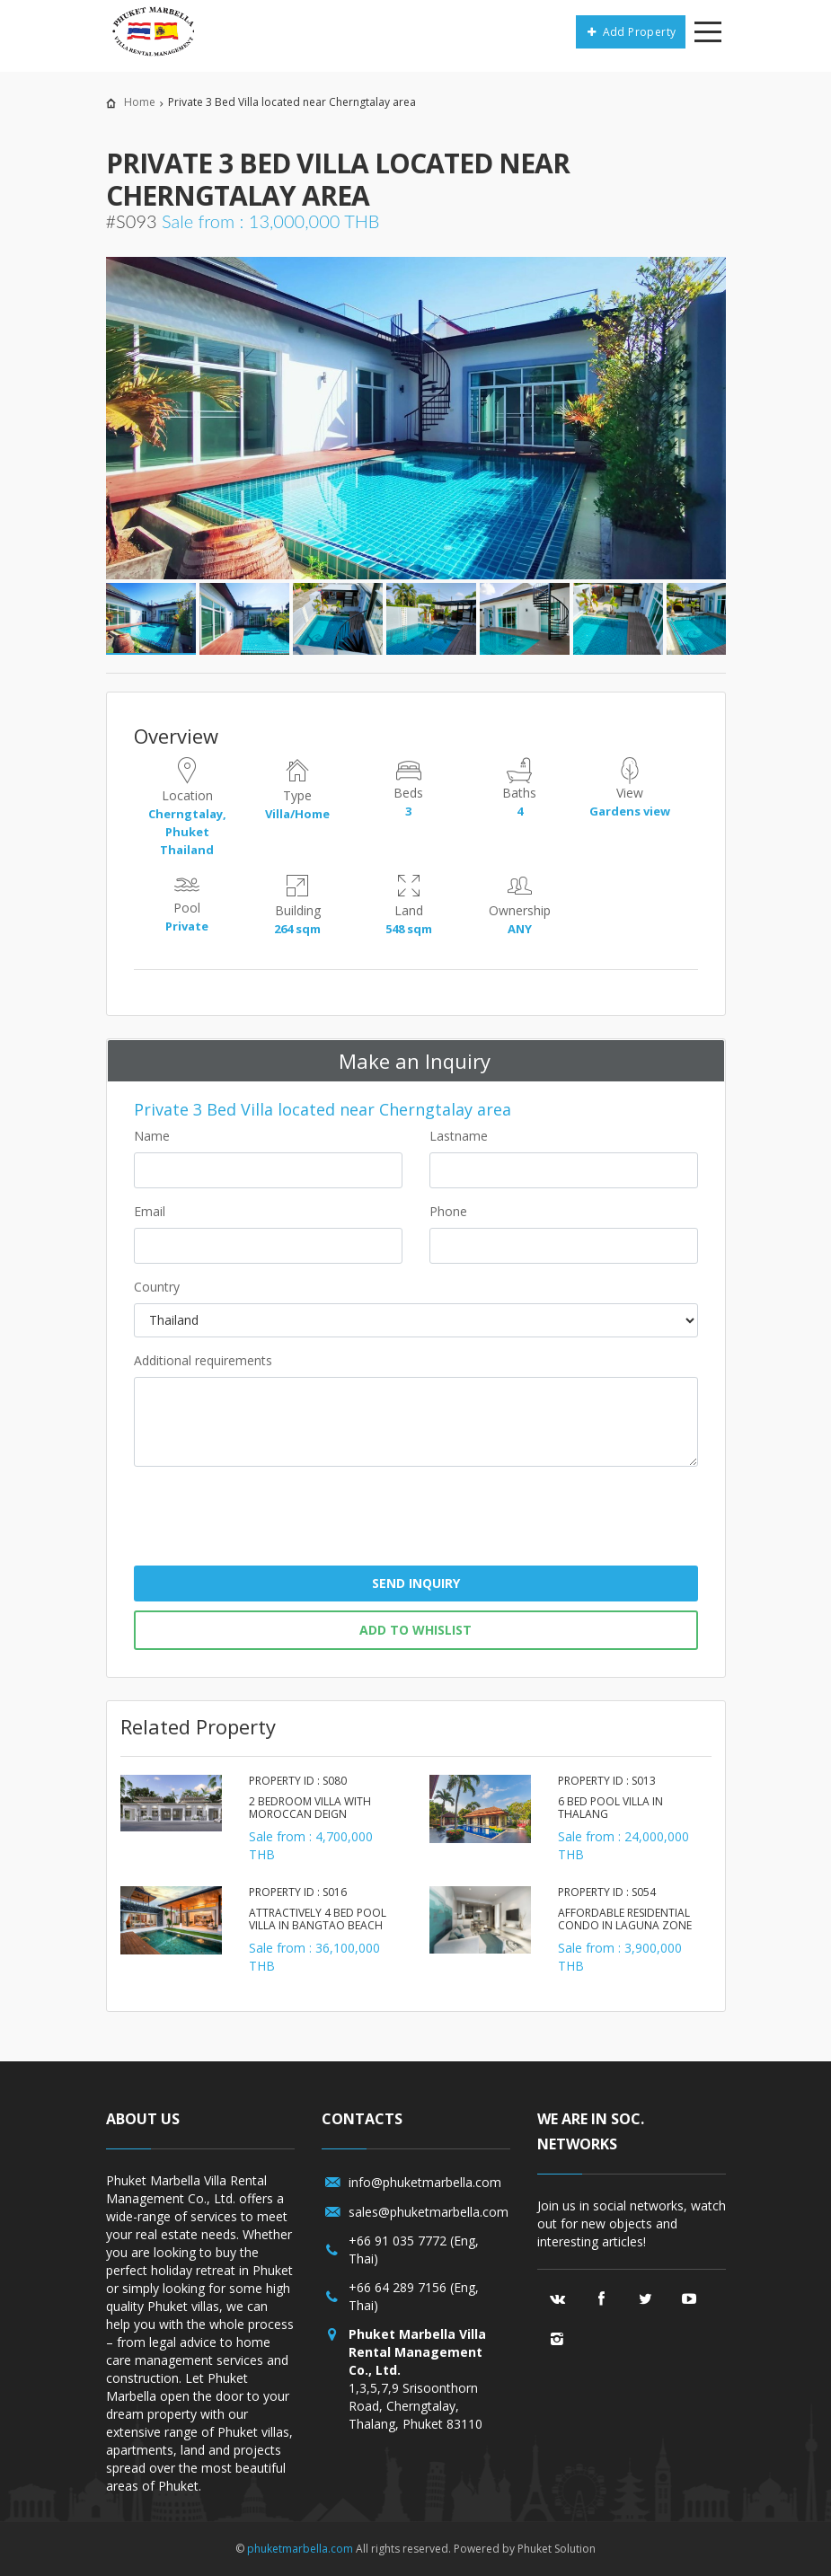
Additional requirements (203, 1360)
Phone (448, 1211)
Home (139, 102)
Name (152, 1135)
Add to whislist (415, 1629)
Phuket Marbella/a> (150, 31)
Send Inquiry (416, 1583)
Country (157, 1286)
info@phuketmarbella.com (425, 2182)
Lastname (458, 1135)
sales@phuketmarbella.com (428, 2211)
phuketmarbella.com (300, 2548)
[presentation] (416, 1523)
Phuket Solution (556, 2548)
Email (149, 1211)
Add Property (630, 32)
